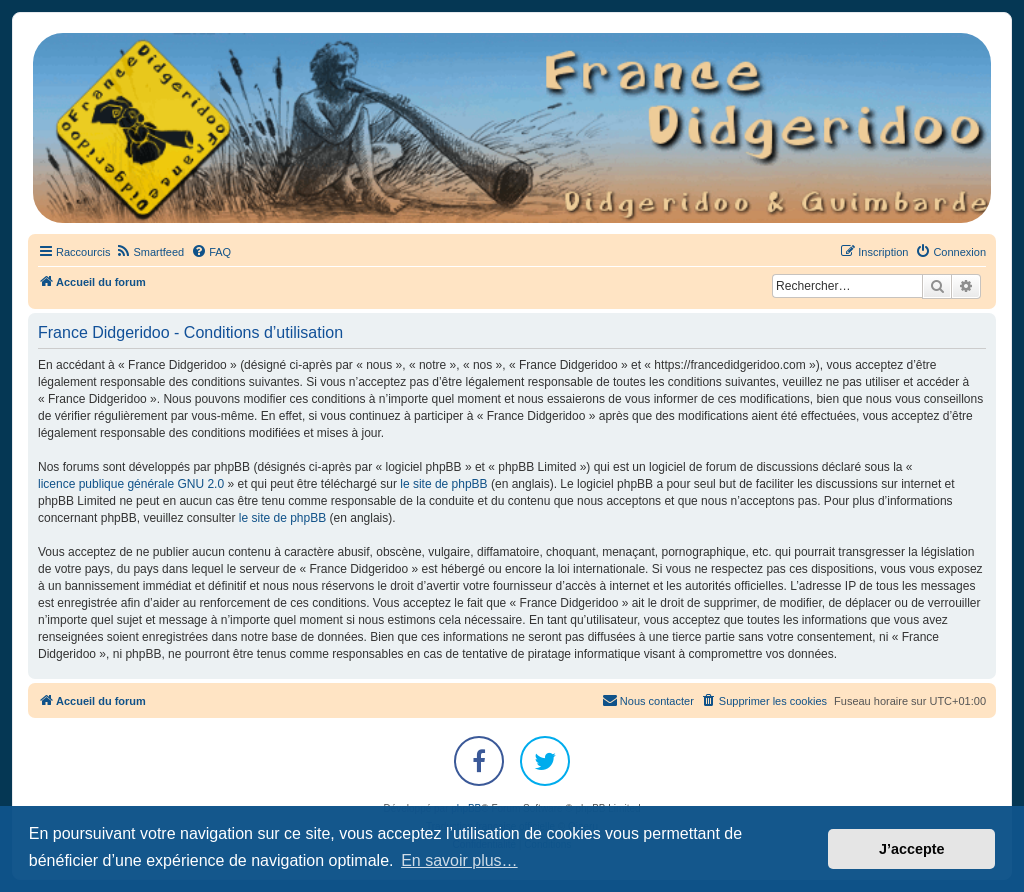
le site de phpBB (443, 484)
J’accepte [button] (912, 849)
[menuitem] (149, 252)
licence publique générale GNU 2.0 (131, 484)
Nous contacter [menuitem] (648, 700)
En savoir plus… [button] (459, 860)
